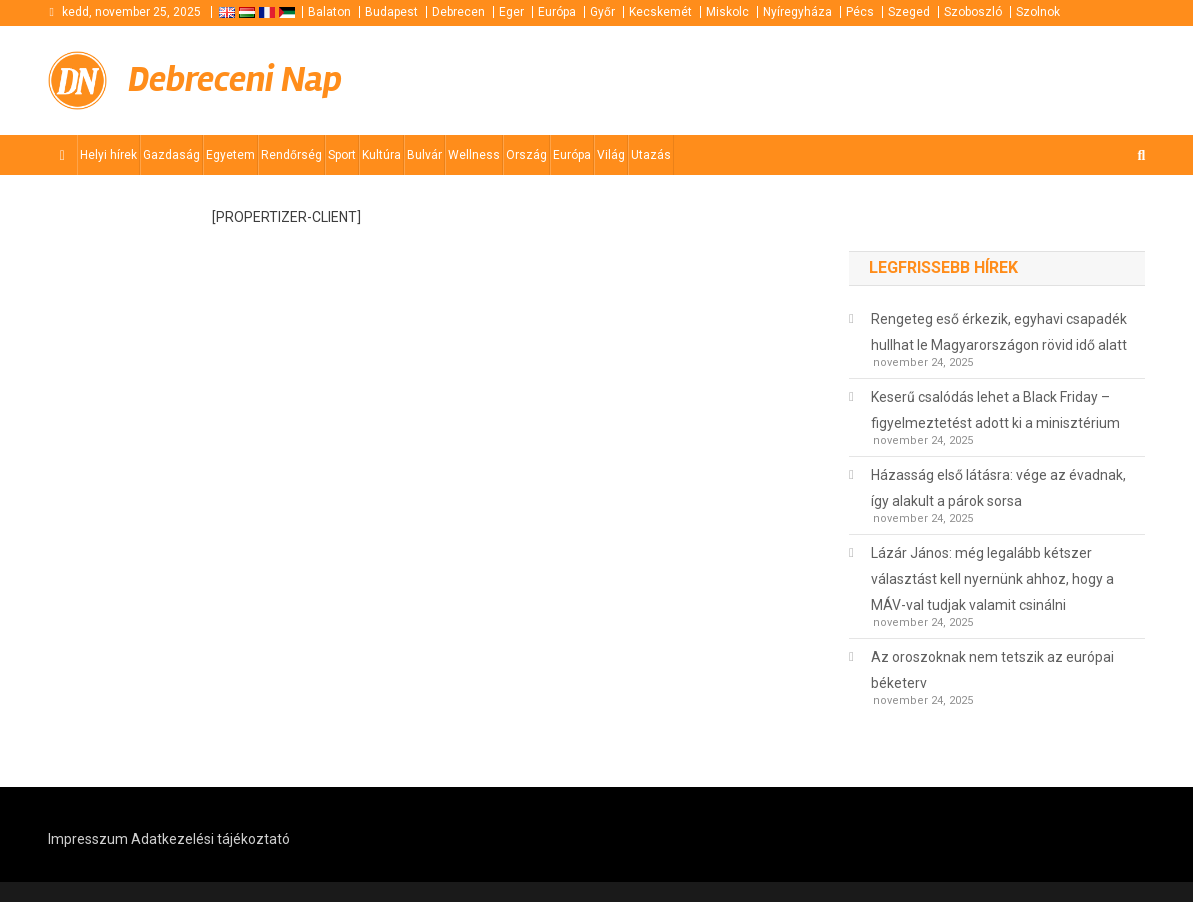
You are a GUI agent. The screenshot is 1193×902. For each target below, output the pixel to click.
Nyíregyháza (797, 12)
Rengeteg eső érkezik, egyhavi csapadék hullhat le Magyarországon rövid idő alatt (999, 332)
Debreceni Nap (235, 80)
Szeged (909, 12)
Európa (557, 12)
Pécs (860, 12)
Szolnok (1038, 12)
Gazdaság (171, 155)
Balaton (329, 12)
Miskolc (727, 12)
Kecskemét (660, 12)
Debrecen (458, 12)
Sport (342, 155)
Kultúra (381, 155)
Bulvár (424, 155)
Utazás (651, 155)
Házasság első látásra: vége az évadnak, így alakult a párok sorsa (998, 488)
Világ (611, 155)
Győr (602, 12)
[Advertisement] (905, 78)
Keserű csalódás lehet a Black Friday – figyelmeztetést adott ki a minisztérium (995, 410)
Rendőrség (291, 155)
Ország (526, 155)
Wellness (474, 155)
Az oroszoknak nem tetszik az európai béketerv (992, 670)
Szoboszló (973, 12)
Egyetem (230, 155)
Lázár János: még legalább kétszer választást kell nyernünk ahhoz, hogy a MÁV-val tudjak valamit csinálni (992, 579)
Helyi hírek (108, 155)
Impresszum (88, 839)
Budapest (391, 12)
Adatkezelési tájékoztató (210, 839)
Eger (511, 12)
